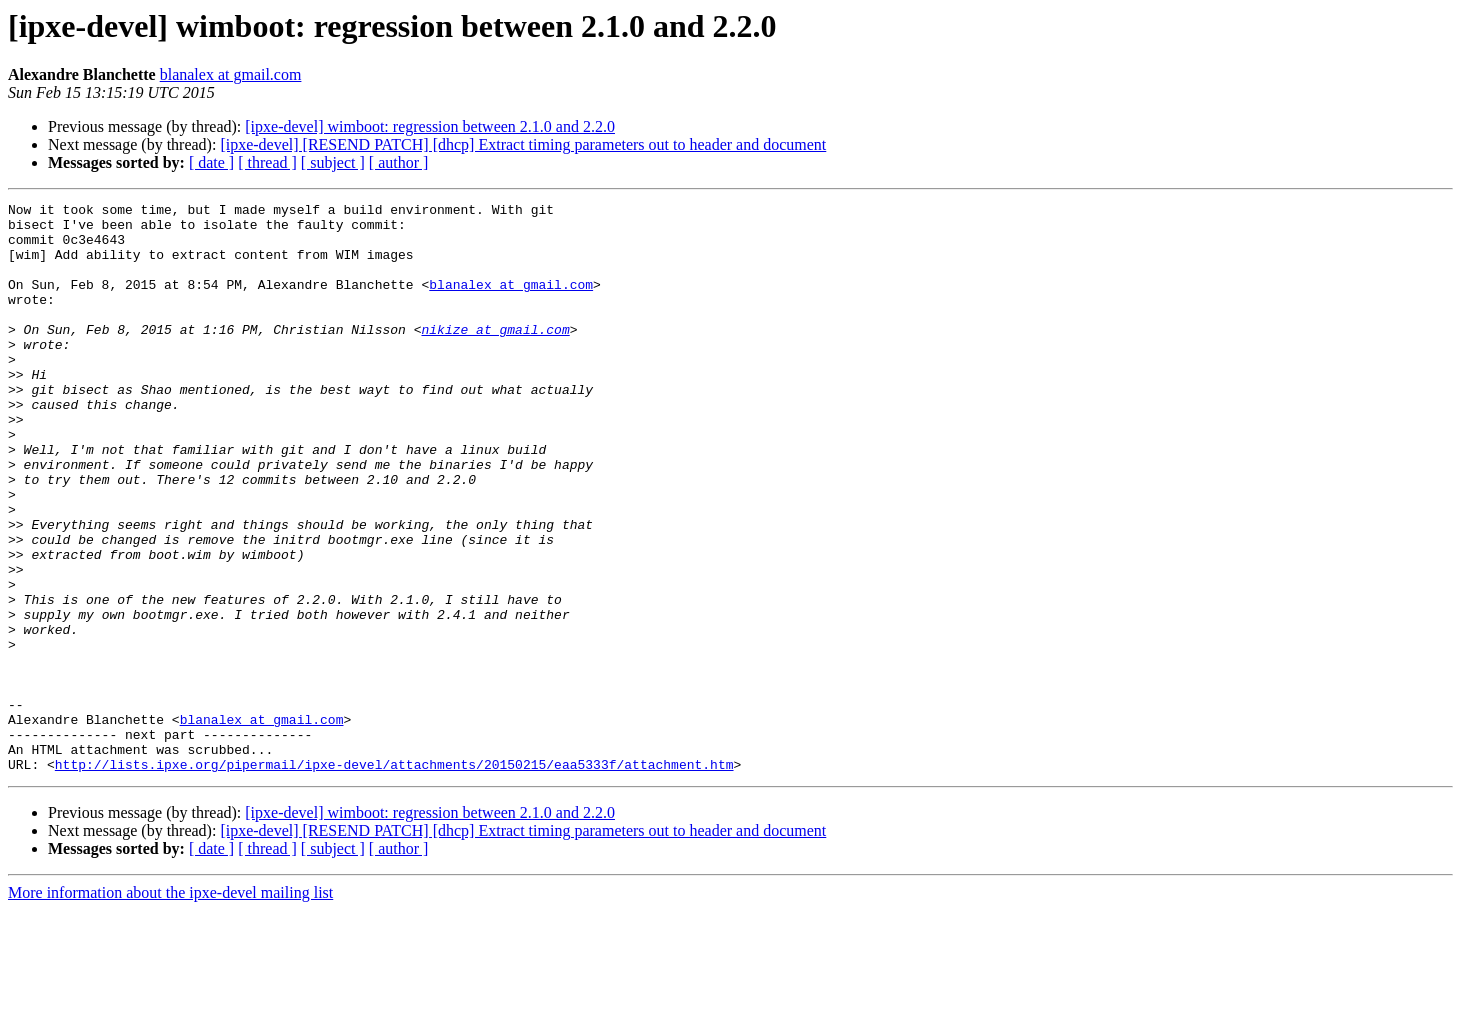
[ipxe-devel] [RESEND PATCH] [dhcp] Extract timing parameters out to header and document (523, 144)
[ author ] (399, 162)
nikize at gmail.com (495, 356)
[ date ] (211, 162)
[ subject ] (333, 162)
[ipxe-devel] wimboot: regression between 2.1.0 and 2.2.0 (430, 126)
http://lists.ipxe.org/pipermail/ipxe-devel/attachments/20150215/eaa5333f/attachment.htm (394, 878)
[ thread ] (267, 162)
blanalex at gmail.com (231, 74)
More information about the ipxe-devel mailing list (170, 1006)
